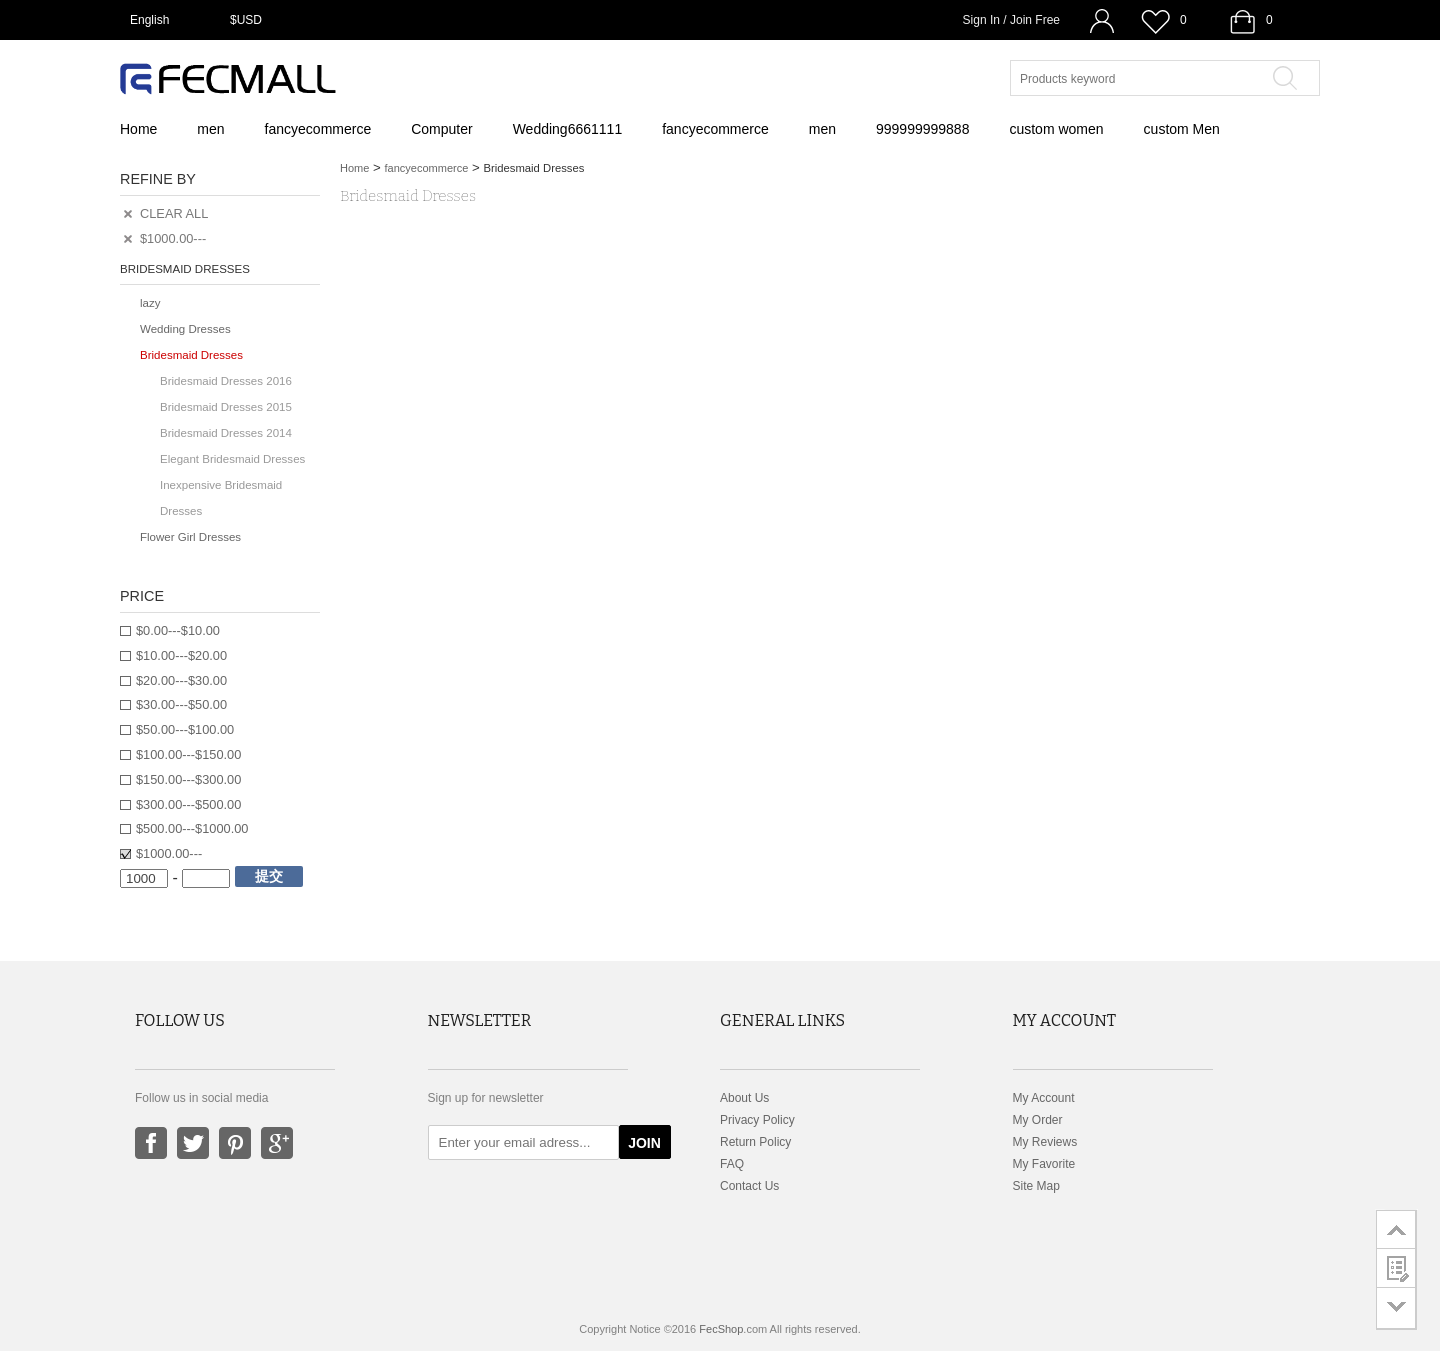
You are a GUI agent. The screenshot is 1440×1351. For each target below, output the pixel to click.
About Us (744, 1098)
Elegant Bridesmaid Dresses (232, 459)
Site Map (1036, 1186)
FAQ (732, 1164)
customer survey (1396, 1268)
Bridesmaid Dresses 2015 (226, 407)
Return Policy (755, 1142)
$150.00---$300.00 (188, 779)
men (210, 129)
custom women (1056, 129)
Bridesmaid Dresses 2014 (226, 433)
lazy (150, 303)
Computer (441, 129)
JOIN (644, 1143)
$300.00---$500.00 (188, 804)
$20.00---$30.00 (181, 680)
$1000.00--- (169, 853)
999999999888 (922, 129)
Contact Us (749, 1186)
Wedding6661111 (568, 129)
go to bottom (1396, 1308)
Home (138, 129)
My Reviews (1045, 1142)
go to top (1396, 1229)
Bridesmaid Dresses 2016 (226, 381)
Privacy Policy (757, 1120)
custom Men (1182, 129)
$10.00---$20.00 (181, 655)
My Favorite (1044, 1164)
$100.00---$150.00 (188, 754)
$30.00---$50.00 (181, 704)
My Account (1044, 1098)
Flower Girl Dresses (190, 537)
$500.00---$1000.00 (192, 828)
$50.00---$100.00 (185, 729)
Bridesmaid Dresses (191, 355)
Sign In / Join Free (1011, 20)
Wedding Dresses (185, 329)
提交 (269, 876)
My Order (1038, 1120)
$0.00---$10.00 (178, 630)
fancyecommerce (318, 129)
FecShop (721, 1329)
